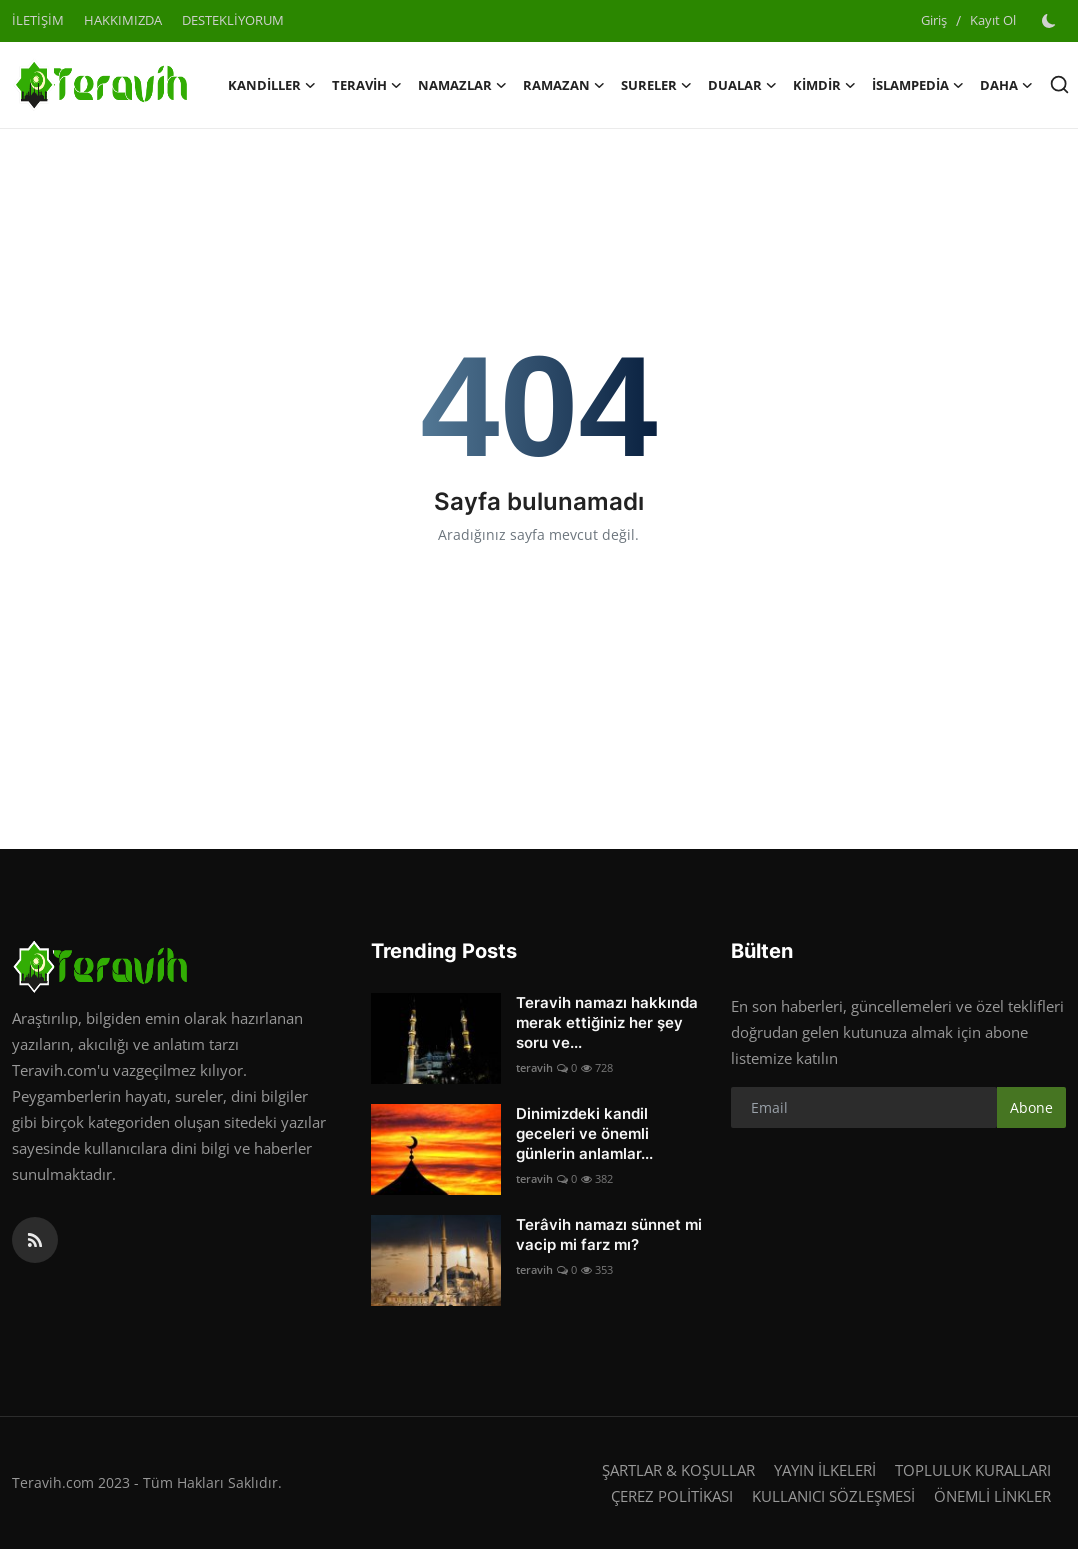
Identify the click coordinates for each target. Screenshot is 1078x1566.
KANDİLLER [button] (272, 85)
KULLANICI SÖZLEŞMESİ (833, 1496)
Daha (1006, 85)
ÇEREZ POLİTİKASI (672, 1496)
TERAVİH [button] (367, 85)
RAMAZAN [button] (564, 85)
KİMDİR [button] (824, 85)
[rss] (35, 1240)
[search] (1059, 84)
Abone (1031, 1107)
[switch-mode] (1051, 21)
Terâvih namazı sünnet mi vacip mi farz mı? (609, 1234)
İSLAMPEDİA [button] (918, 85)
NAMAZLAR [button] (462, 85)
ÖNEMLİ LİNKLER (992, 1496)
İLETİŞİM (38, 20)
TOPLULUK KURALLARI (973, 1470)
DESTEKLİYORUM (233, 20)
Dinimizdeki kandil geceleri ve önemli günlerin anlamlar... (584, 1133)
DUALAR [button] (742, 85)
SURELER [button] (656, 85)
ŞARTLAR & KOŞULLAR (678, 1470)
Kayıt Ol (993, 20)
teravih (534, 1067)
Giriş (934, 20)
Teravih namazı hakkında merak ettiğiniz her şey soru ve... (607, 1022)
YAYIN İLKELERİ (825, 1470)
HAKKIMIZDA (123, 20)
